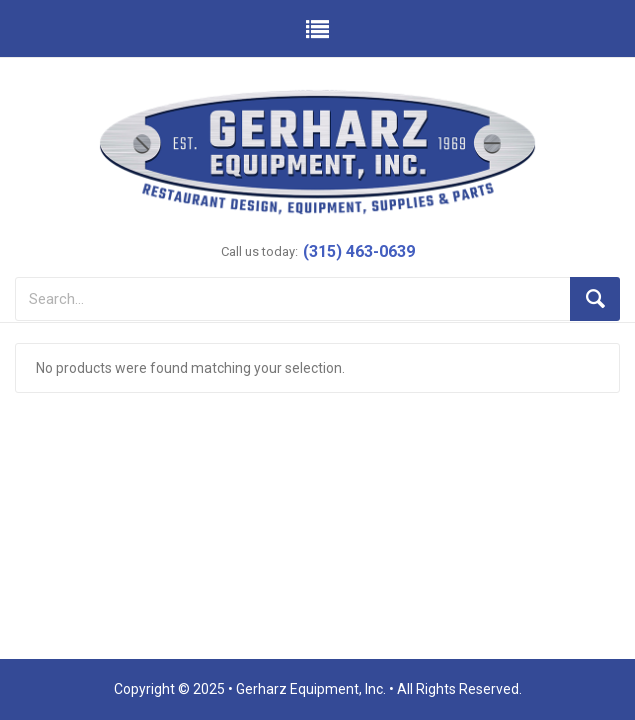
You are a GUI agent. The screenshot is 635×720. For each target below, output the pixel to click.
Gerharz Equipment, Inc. (311, 689)
